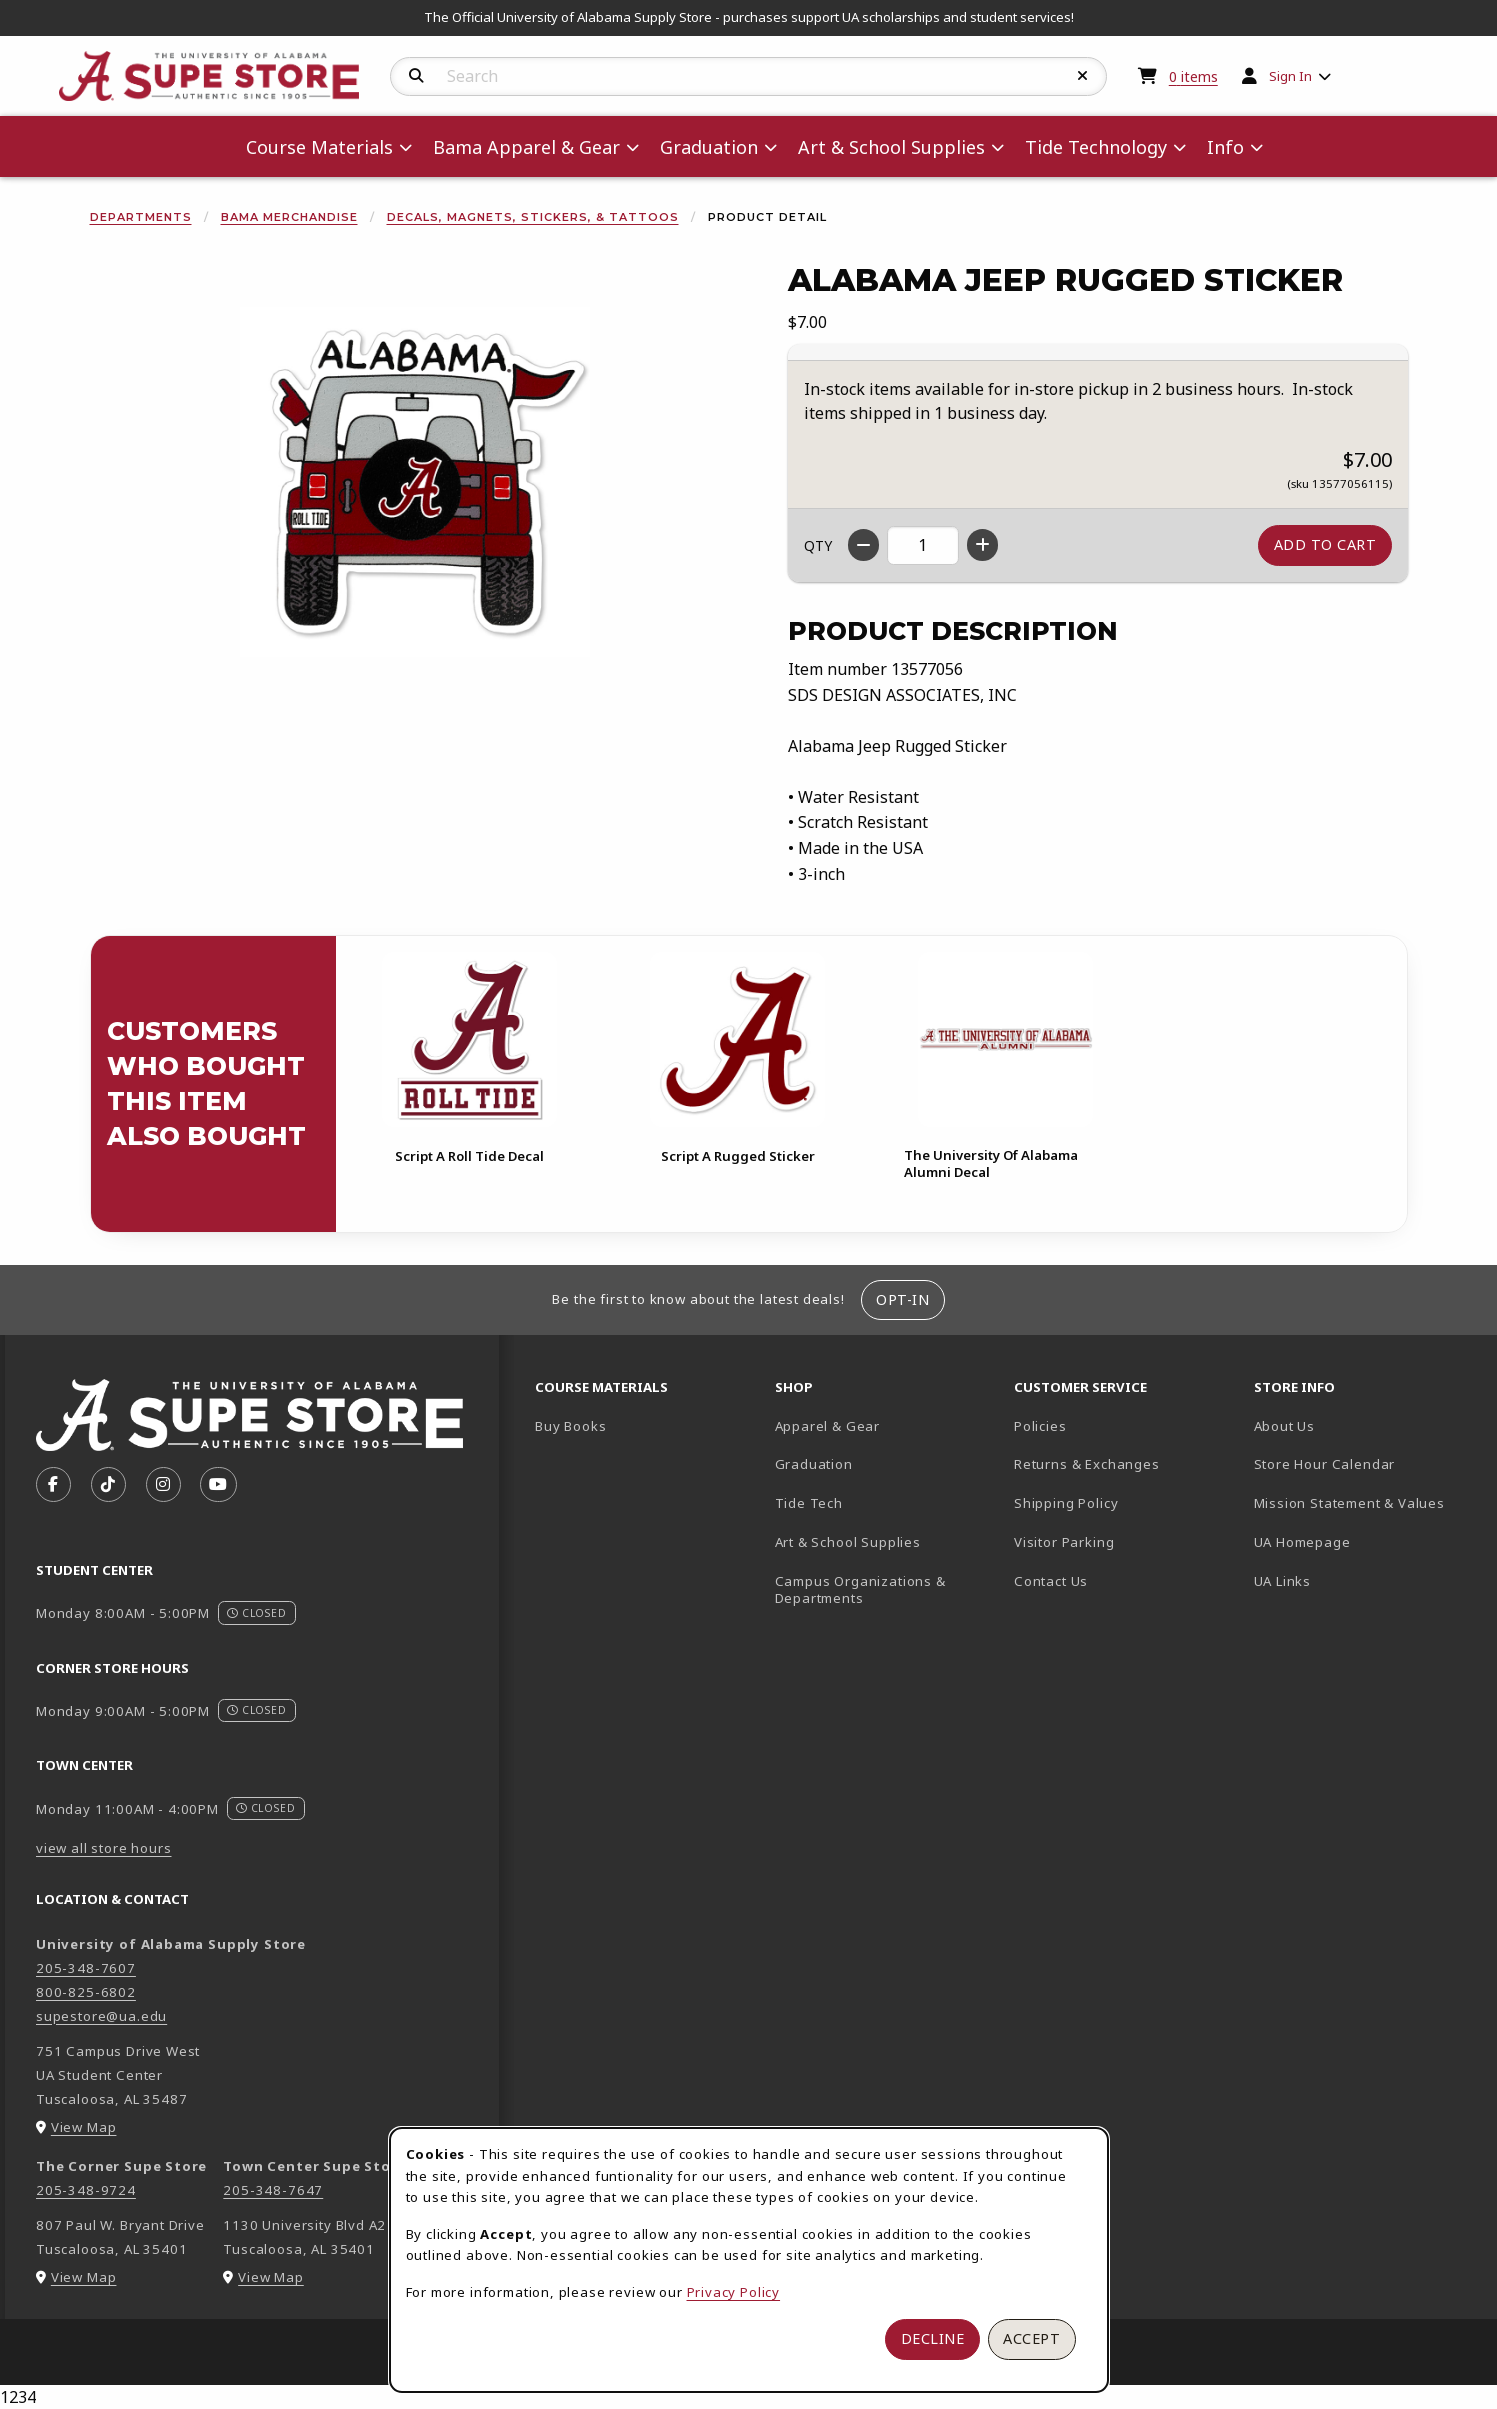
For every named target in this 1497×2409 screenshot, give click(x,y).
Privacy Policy (734, 2292)
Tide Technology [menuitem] (1096, 147)
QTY (818, 545)
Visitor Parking (1064, 1542)
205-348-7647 (273, 2190)
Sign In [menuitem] (1290, 76)
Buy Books (570, 1426)
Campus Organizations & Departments (887, 1589)
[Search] (416, 76)
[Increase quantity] (982, 545)
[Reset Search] (1083, 76)
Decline (933, 2338)
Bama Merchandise (289, 217)
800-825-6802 (86, 1992)
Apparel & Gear (828, 1426)
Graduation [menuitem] (709, 147)
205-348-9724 (86, 2190)
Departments (141, 217)
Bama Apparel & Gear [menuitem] (526, 147)
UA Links (1283, 1581)
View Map (84, 2127)
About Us (1285, 1426)
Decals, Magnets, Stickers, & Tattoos (533, 217)
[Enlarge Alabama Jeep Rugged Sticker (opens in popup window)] (415, 482)
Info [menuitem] (1225, 147)
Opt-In (902, 1299)
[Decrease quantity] (863, 545)
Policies (1040, 1426)
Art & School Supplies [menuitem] (891, 147)
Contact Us (1051, 1581)
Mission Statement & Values (1349, 1503)
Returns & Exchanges (1087, 1464)
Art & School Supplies (848, 1542)
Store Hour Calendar (1366, 1463)
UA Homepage (1366, 1541)
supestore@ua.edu (101, 2016)
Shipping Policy (1066, 1503)
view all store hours (104, 1848)
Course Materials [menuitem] (319, 147)
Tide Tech (809, 1503)
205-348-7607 (86, 1968)
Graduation (814, 1464)
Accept (1031, 2338)
